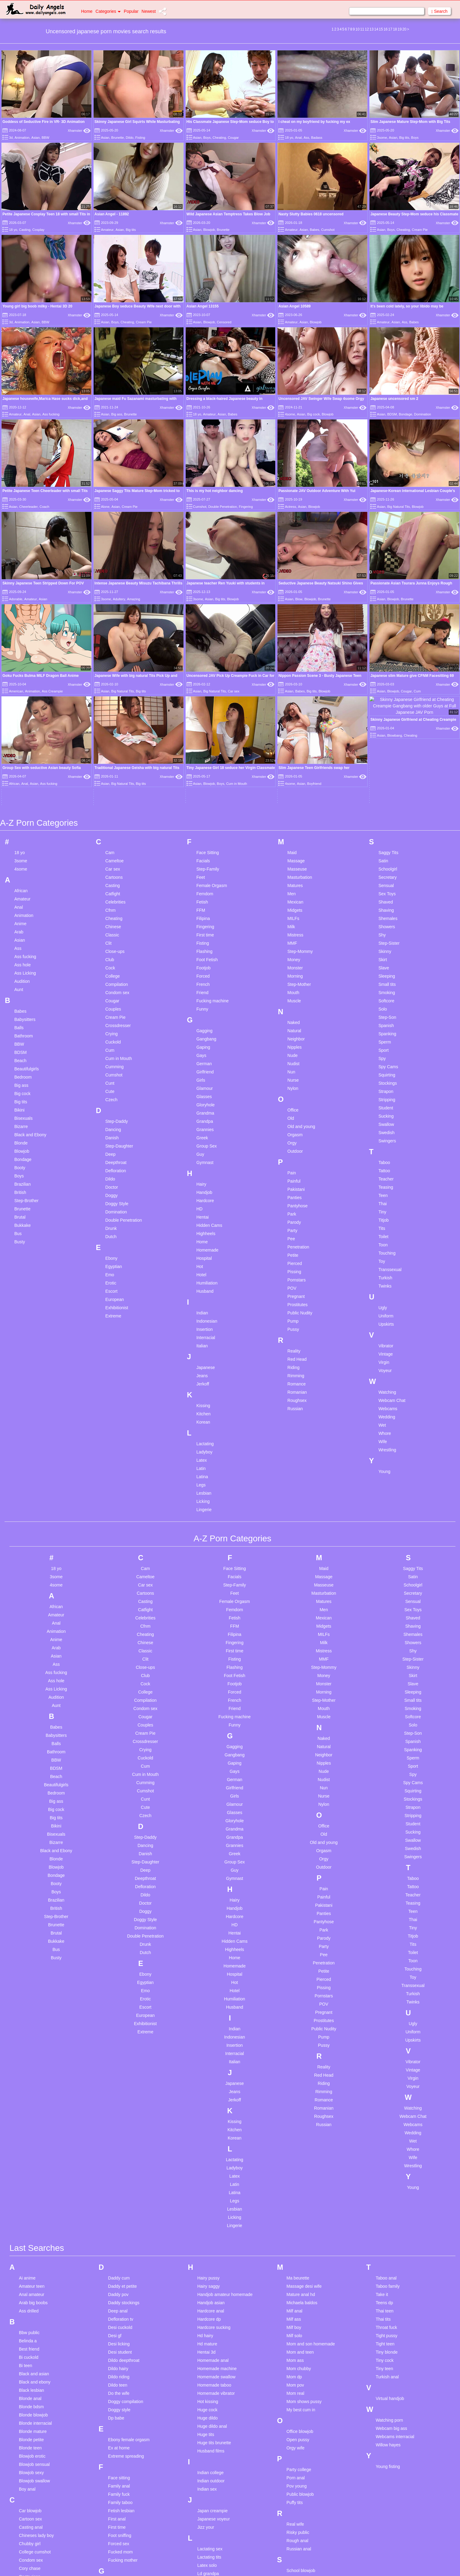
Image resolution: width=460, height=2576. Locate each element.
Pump (293, 1148)
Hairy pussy (208, 2105)
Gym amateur (121, 2499)
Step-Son (387, 844)
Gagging (204, 858)
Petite (292, 1082)
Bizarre (21, 953)
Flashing (204, 778)
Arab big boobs (33, 2130)
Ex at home (119, 2275)
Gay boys (117, 2433)
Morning (295, 803)
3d (10, 137)
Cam (110, 679)
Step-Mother (299, 811)
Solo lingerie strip (303, 2463)
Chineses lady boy (36, 2362)
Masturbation (299, 704)
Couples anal (31, 2412)
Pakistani (296, 1016)
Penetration (298, 1074)
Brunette (117, 137)
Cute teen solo (32, 2469)
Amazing (133, 599)
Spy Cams (388, 894)
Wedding (386, 1244)
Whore (384, 1260)
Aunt (18, 816)
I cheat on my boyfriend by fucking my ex (314, 122)
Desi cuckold (120, 2154)
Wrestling (387, 1277)
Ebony (111, 1085)
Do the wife (119, 2220)
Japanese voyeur (213, 2346)
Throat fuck (386, 2154)
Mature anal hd (301, 2121)
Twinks (384, 1113)
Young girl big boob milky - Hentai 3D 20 (37, 306)
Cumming (114, 894)
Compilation (116, 811)
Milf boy (294, 2154)
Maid (292, 679)
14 (376, 29)
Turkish (385, 1105)
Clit (108, 770)
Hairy (201, 1011)
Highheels (205, 1060)
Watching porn (389, 2247)
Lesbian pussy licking (217, 2483)
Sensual (386, 712)
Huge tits (205, 2261)
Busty (19, 1069)
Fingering (246, 506)
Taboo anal (386, 2105)
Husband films (210, 2278)
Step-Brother (26, 1028)
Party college (299, 2296)
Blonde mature (33, 2258)
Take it (382, 2121)
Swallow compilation (306, 2521)
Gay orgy (117, 2450)
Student (385, 935)
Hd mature (207, 2171)
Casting (24, 230)
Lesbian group (210, 2442)
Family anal (119, 2313)
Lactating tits (209, 2384)
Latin (200, 1295)
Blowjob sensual (34, 2291)
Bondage (405, 414)
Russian (295, 1236)
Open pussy (298, 2267)
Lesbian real (208, 2491)
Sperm (384, 869)
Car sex (112, 696)
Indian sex (207, 2316)
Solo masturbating (304, 2472)
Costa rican (30, 2404)
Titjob (383, 1047)
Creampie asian (34, 2420)
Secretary (387, 704)
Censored (224, 322)
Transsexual (389, 1096)
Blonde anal (30, 2225)
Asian (35, 137)
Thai (382, 1031)
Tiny (382, 1039)
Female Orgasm (211, 712)
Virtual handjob (390, 2225)
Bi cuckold (28, 2184)
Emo (109, 1102)
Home (86, 11)
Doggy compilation (125, 2228)
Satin (383, 688)
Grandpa (204, 948)
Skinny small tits (302, 2455)
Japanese (205, 1194)
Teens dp (384, 2130)
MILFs (293, 745)
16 (385, 29)
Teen (382, 1022)
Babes (314, 230)
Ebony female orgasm (129, 2267)
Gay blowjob (120, 2425)
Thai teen (384, 2138)
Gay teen (117, 2458)
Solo (382, 836)
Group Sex (206, 973)
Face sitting (119, 2305)
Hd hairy (205, 2163)
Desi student (120, 2179)
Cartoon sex (30, 2346)
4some (290, 414)
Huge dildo (207, 2245)
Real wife (295, 2351)
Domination (422, 414)
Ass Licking (25, 800)
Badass (316, 137)
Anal (298, 137)
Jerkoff (202, 1211)
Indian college (210, 2300)
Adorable (15, 599)
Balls (18, 855)
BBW (45, 137)
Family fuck (119, 2321)
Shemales (387, 745)
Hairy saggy (208, 2113)
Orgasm (295, 962)
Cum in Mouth (118, 885)
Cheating (219, 137)
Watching (387, 1219)
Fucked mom (120, 2379)
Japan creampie (212, 2338)
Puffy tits (295, 2329)
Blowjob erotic (32, 2283)
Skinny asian (299, 2430)
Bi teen (25, 2192)
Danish (112, 965)
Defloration (115, 998)
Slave (383, 795)
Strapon (385, 918)
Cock (110, 795)
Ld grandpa (208, 2400)
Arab (18, 759)
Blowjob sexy (31, 2300)
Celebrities (115, 729)
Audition (22, 808)
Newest (148, 11)
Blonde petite (31, 2267)
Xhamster (79, 130)
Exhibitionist (116, 1135)
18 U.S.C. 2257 (292, 2564)
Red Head (297, 1186)
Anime (20, 751)
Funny (202, 836)
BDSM (392, 414)
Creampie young (34, 2445)
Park (291, 1041)
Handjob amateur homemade (224, 2121)
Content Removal (265, 2564)
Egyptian (113, 1093)
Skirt (382, 787)
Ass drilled (29, 2138)
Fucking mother (122, 2387)
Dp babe (116, 2245)
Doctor (111, 1014)
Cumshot (327, 230)
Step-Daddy (116, 948)
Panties (294, 1024)
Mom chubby (299, 2195)
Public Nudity (299, 1140)
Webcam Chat (391, 1227)
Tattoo (384, 998)
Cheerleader (28, 506)
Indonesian (206, 1148)
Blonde (21, 970)
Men (291, 721)
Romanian (297, 1219)
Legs (200, 1312)
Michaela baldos (302, 2130)
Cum (110, 877)
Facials (203, 688)
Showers (386, 754)
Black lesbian (31, 2217)
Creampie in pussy (36, 2428)
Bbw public (29, 2159)
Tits (381, 1055)
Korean (203, 1249)
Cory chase (30, 2395)
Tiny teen (384, 2195)
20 (404, 29)
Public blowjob (300, 2321)
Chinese (113, 754)
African (21, 718)
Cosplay (38, 230)
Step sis (294, 2496)
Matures (295, 712)
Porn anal (296, 2305)
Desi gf (115, 2163)
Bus (18, 1060)
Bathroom (23, 863)
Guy (200, 981)
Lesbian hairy (210, 2450)
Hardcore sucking (213, 2154)
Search (439, 11)
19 (399, 29)
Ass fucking (50, 414)
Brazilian (22, 1011)
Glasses (204, 924)
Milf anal (294, 2138)
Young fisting (388, 2293)
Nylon (292, 915)
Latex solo (207, 2392)
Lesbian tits (208, 2516)
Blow (298, 599)
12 (367, 29)
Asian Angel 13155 (203, 306)
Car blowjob (30, 2338)
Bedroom (23, 904)
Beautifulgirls (26, 896)
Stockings (387, 910)
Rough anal (297, 2368)
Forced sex (118, 2371)
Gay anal (116, 2417)
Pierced (294, 1090)
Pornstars (296, 1107)
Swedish (386, 959)
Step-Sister (388, 770)
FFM (200, 737)
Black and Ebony (30, 962)
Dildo (130, 137)
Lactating (205, 1271)
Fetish (202, 729)
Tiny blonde (387, 2179)
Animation (22, 137)
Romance (296, 1211)
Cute (110, 918)
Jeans (202, 1203)
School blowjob (301, 2397)
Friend (202, 819)
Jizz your (205, 2354)
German (204, 891)
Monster (295, 795)
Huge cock (207, 2237)
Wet (382, 1252)
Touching (386, 1080)
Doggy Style (116, 1031)
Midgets (294, 737)
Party (292, 1057)
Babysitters (24, 846)
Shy (382, 762)
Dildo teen (117, 2212)
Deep (110, 981)
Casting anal (31, 2354)
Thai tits (383, 2146)
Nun (291, 899)
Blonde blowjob (33, 2242)
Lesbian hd (207, 2458)
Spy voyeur (297, 2480)
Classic (112, 762)
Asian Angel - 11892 (111, 214)
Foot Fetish (207, 787)
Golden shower (122, 2483)
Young (384, 1298)
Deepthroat (116, 989)
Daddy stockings (124, 2130)
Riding (293, 1194)
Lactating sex (210, 2376)
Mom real (295, 2220)
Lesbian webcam (213, 2524)
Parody (294, 1049)
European (114, 1126)
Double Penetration (222, 506)
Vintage (385, 1181)
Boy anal (27, 2316)
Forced (203, 803)
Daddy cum (119, 2105)
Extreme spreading (126, 2283)
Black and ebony (35, 2209)
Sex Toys (387, 721)
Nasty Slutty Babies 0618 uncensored (310, 214)
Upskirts (386, 1151)
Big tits (404, 137)
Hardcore (205, 1028)
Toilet (383, 1064)
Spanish (386, 852)
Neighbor (296, 866)
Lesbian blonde (211, 2425)
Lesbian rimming (213, 2499)
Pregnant (296, 1123)
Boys (207, 137)
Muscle (294, 828)
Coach (44, 506)
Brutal (20, 1044)
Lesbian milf (208, 2475)
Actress (290, 506)
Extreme (113, 1143)
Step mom (296, 2488)
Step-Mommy (300, 778)
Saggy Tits (388, 679)
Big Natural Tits (398, 506)
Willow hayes (388, 2272)
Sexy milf (295, 2414)
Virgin (383, 1189)
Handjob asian (211, 2130)
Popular (131, 11)
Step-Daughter (119, 973)
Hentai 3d (206, 2179)
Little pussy (208, 2540)
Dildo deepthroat (124, 2187)
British (20, 1019)
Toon (382, 1072)
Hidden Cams (209, 1052)
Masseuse (297, 696)
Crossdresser (118, 852)
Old (290, 945)
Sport (383, 877)
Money (293, 787)
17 (390, 29)
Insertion (204, 1156)
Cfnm (110, 737)
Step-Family (207, 696)
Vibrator (385, 1173)
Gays (201, 882)
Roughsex (297, 1227)
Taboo (384, 989)
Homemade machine (217, 2195)
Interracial (205, 1164)
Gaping (203, 874)
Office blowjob (300, 2258)
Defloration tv (120, 2146)
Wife (382, 1268)
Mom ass (295, 2187)
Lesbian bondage (213, 2433)
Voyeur (385, 1197)
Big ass (116, 414)
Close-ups (115, 778)
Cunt (110, 910)
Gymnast (204, 989)
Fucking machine (212, 828)
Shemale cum (300, 2422)
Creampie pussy (34, 2436)
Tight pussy (386, 2163)
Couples (113, 836)
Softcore (386, 828)
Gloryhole (205, 932)
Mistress (295, 762)
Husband (204, 1118)
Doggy (111, 1022)
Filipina (203, 745)
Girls (200, 907)
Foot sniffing (119, 2362)
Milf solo (294, 2163)
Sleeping (386, 803)
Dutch (111, 1064)
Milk (291, 754)
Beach (20, 888)
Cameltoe (114, 688)
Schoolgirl (387, 696)
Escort (111, 1118)
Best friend (29, 2176)
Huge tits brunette (214, 2270)
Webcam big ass (391, 2255)
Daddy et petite (122, 2113)
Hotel (201, 1102)
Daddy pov (118, 2121)
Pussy (293, 1156)
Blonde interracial (35, 2250)
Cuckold (113, 869)
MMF (292, 770)
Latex (201, 1287)
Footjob (203, 795)
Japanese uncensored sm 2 (394, 399)
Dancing (113, 956)
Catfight (112, 721)
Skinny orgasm (301, 2447)
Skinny (384, 778)
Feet (200, 704)
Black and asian (34, 2201)
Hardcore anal (210, 2138)
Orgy (292, 970)
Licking (203, 1328)
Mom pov (295, 2212)
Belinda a (28, 2168)
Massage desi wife (304, 2113)
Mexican (295, 729)
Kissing (203, 1233)
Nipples (294, 874)
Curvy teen (29, 2453)
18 (395, 29)
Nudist (293, 891)
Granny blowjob (123, 2491)
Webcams (387, 1236)
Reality (294, 1178)
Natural (294, 858)
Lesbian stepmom (214, 2508)
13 (371, 29)
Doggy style (119, 2237)
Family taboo (120, 2329)
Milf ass (294, 2146)
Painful (294, 1008)
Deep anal (118, 2138)
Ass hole (22, 792)
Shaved (385, 729)
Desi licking (119, 2171)
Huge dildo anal (212, 2253)
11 (362, 29)
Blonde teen (30, 2275)
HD (199, 1036)
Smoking (386, 819)
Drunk (111, 1055)
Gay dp (115, 2442)
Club (109, 787)
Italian (202, 1173)
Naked (293, 849)
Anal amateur (31, 2121)
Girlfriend (205, 899)
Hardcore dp (209, 2146)
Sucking (386, 943)
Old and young (301, 953)
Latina (202, 1304)
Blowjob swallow (34, 2308)
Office (292, 937)
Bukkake (22, 1052)
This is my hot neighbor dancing (215, 491)
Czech (111, 927)
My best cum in (301, 2237)
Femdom (204, 721)
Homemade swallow (216, 2204)
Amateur (107, 230)
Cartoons (114, 704)
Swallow (386, 951)
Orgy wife (296, 2275)
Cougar (233, 137)
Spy (382, 885)
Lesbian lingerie (212, 2466)
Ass (306, 137)
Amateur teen (32, 2113)
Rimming (295, 1203)
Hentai (202, 1044)
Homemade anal (213, 2187)
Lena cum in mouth (215, 2409)
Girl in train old (122, 2475)
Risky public (298, 2359)
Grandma (205, 940)
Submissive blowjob (305, 2504)
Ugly (382, 1135)
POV (292, 1115)
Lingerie (204, 1337)
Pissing (294, 1099)
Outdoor (295, 978)
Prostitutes (297, 1132)
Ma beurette (298, 2105)
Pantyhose (297, 1033)
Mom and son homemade (311, 2171)
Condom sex (117, 819)
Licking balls (208, 2532)
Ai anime (27, 2105)
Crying (111, 861)
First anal (117, 2346)
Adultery (119, 599)
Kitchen (203, 1241)
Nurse (293, 907)
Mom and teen (300, 2179)
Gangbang (206, 866)
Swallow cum (299, 2529)
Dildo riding (119, 2204)
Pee (291, 1066)
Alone (105, 506)
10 (357, 29)
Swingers (387, 968)
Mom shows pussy (304, 2228)
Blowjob (209, 230)
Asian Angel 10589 (294, 306)
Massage (296, 688)
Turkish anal (387, 2204)
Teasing (385, 1014)
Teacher (386, 1006)
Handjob (204, 1019)
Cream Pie (420, 230)
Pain (291, 1000)
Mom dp (294, 2204)
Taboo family (388, 2113)
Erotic (110, 1110)
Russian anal (299, 2376)
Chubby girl (30, 2371)
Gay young (118, 2466)
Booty (19, 995)
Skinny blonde (300, 2439)
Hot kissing (207, 2228)
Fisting (140, 137)
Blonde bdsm (31, 2234)
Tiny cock (385, 2187)
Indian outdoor (211, 2308)
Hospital (204, 1085)
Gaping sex (119, 2409)
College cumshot (35, 2379)
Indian (202, 1140)
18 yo (289, 137)
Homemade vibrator (216, 2220)
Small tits (387, 811)
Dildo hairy (118, 2195)
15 (381, 29)
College (112, 803)
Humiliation (206, 1110)
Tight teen (385, 2171)
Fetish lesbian (121, 2338)
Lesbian (203, 1320)
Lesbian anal (209, 2417)
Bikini (19, 937)
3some (382, 137)
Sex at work (298, 2406)
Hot (199, 1093)
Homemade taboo (214, 2212)
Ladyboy (204, 1279)
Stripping (386, 927)
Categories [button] (108, 11)
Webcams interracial (395, 2264)
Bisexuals (23, 945)
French (203, 811)
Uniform (385, 1143)
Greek (202, 965)
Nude (292, 882)
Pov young (297, 2313)
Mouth (293, 819)
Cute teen (28, 2461)
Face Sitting (207, 679)
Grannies (205, 956)
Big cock (313, 414)
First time (205, 762)
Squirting (386, 902)
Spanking (387, 861)
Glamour (204, 915)
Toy (381, 1088)
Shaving (386, 737)
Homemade (207, 1077)
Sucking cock (299, 2513)
